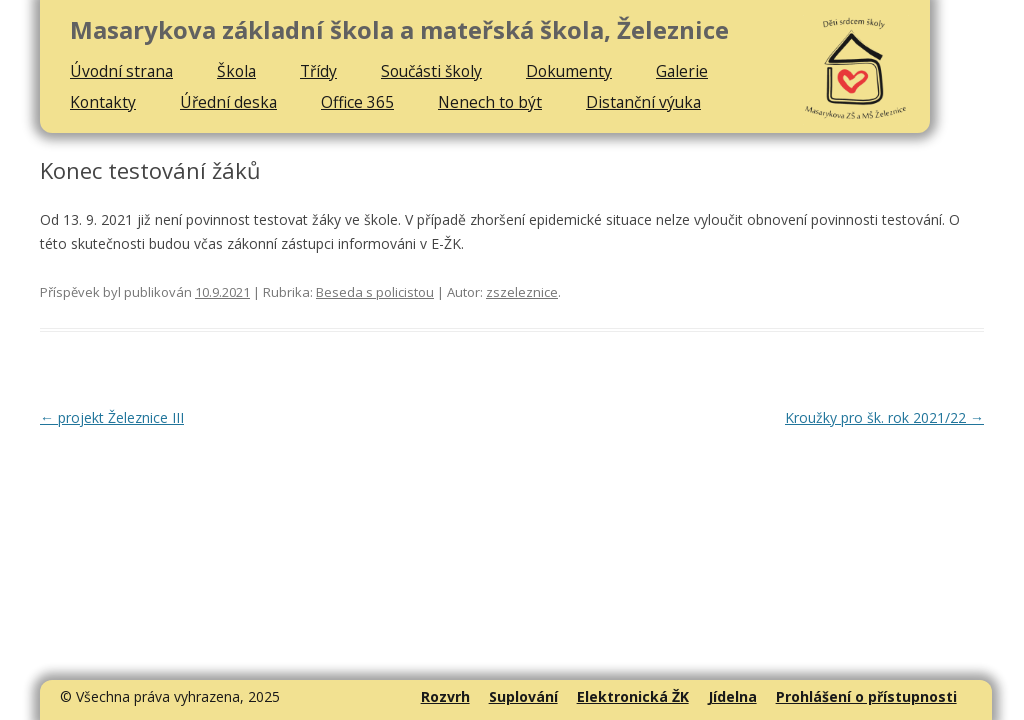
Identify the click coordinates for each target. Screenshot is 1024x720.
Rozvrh (445, 696)
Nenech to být (490, 102)
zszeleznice (522, 292)
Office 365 (357, 102)
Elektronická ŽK (633, 696)
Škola (236, 71)
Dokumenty (569, 71)
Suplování (523, 696)
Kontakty (103, 102)
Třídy (318, 71)
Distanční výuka (643, 102)
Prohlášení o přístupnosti (866, 696)
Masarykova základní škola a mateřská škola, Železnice (399, 30)
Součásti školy (431, 71)
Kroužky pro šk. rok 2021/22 (884, 417)
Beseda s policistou (375, 292)
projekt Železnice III (112, 417)
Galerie (682, 71)
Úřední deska (228, 102)
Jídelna (732, 696)
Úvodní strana (121, 71)
